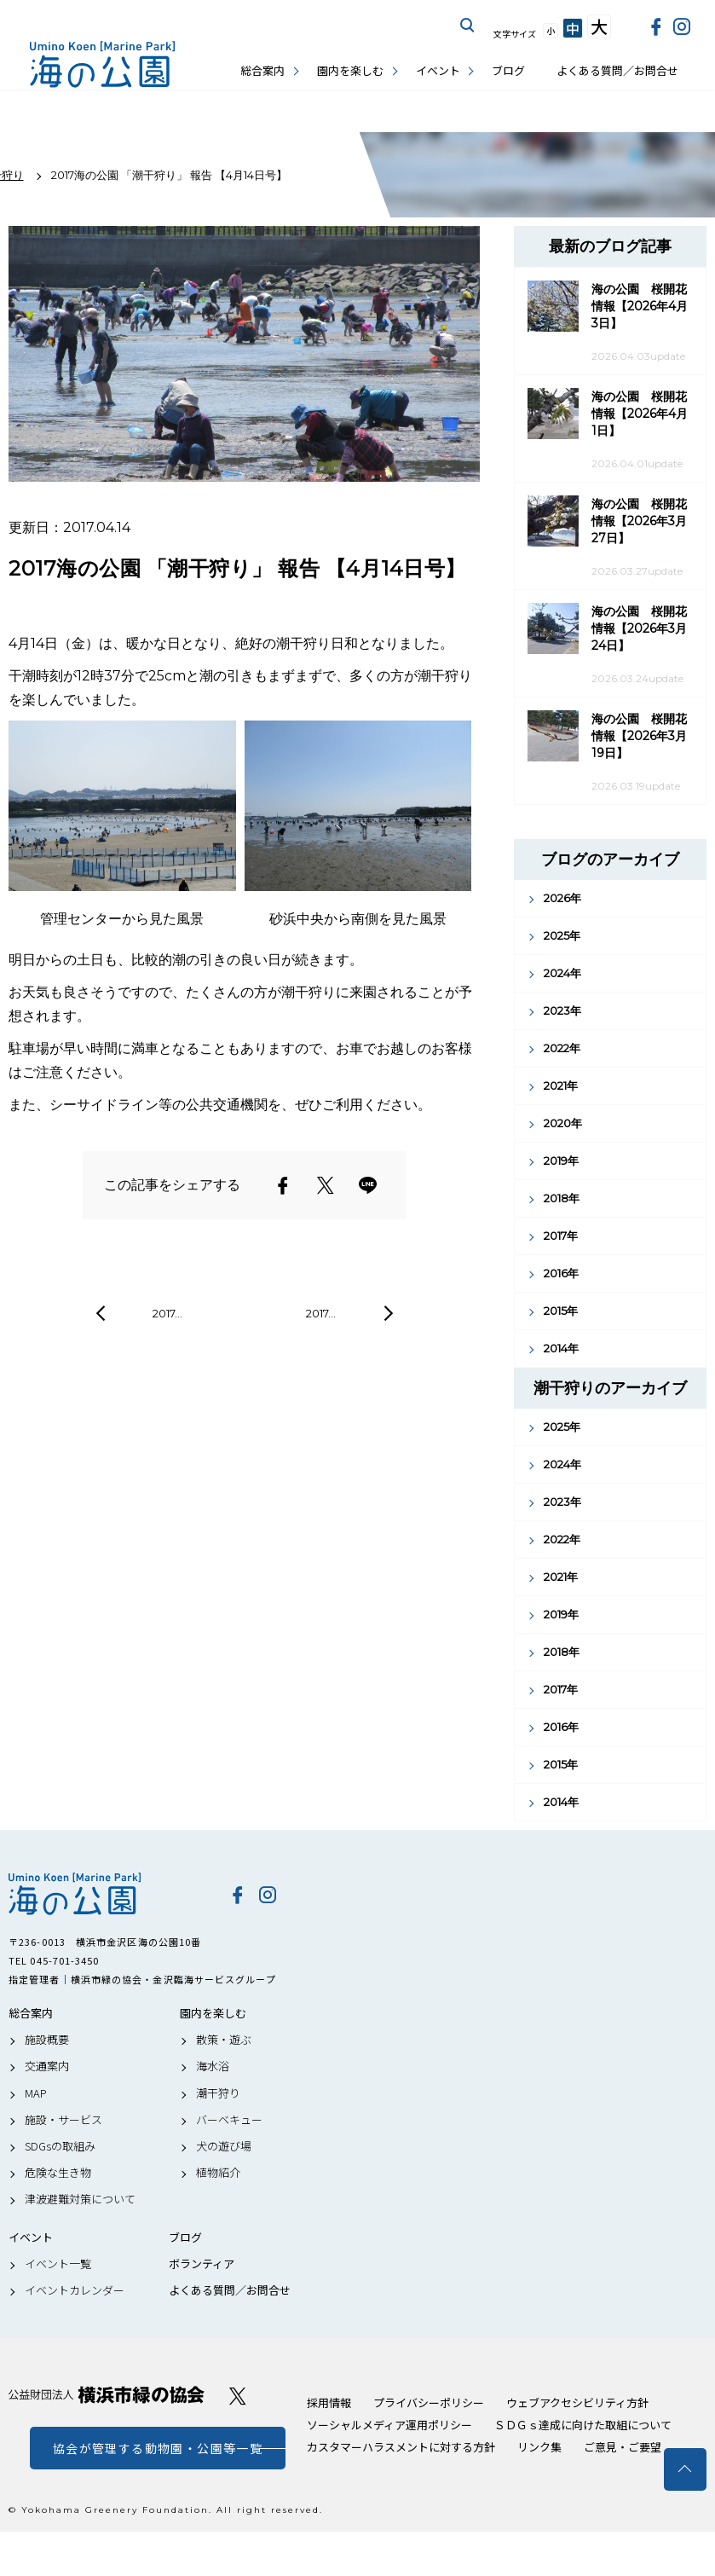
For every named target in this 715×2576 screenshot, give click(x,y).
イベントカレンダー (74, 2290)
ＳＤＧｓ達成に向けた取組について (583, 2425)
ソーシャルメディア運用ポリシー (389, 2425)
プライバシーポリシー (428, 2402)
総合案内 (262, 70)
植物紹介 (218, 2172)
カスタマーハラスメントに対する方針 (401, 2447)
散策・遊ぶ (223, 2039)
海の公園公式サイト (102, 64)
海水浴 (212, 2066)
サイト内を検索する (468, 25)
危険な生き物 (58, 2172)
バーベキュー (229, 2119)
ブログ (508, 70)
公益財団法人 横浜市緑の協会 (107, 2395)
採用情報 (329, 2402)
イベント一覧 (58, 2264)
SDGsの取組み (60, 2146)
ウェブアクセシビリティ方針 (577, 2402)
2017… (167, 1313)
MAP (36, 2093)
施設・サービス (63, 2119)
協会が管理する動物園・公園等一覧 (157, 2448)
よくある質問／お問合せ (617, 70)
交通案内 (47, 2066)
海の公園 (107, 1894)
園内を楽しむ (350, 70)
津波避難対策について (80, 2199)
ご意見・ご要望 (622, 2447)
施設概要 (47, 2039)
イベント (438, 70)
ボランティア (201, 2264)
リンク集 (539, 2447)
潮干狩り (218, 2093)
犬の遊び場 (223, 2146)
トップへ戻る (685, 2469)
